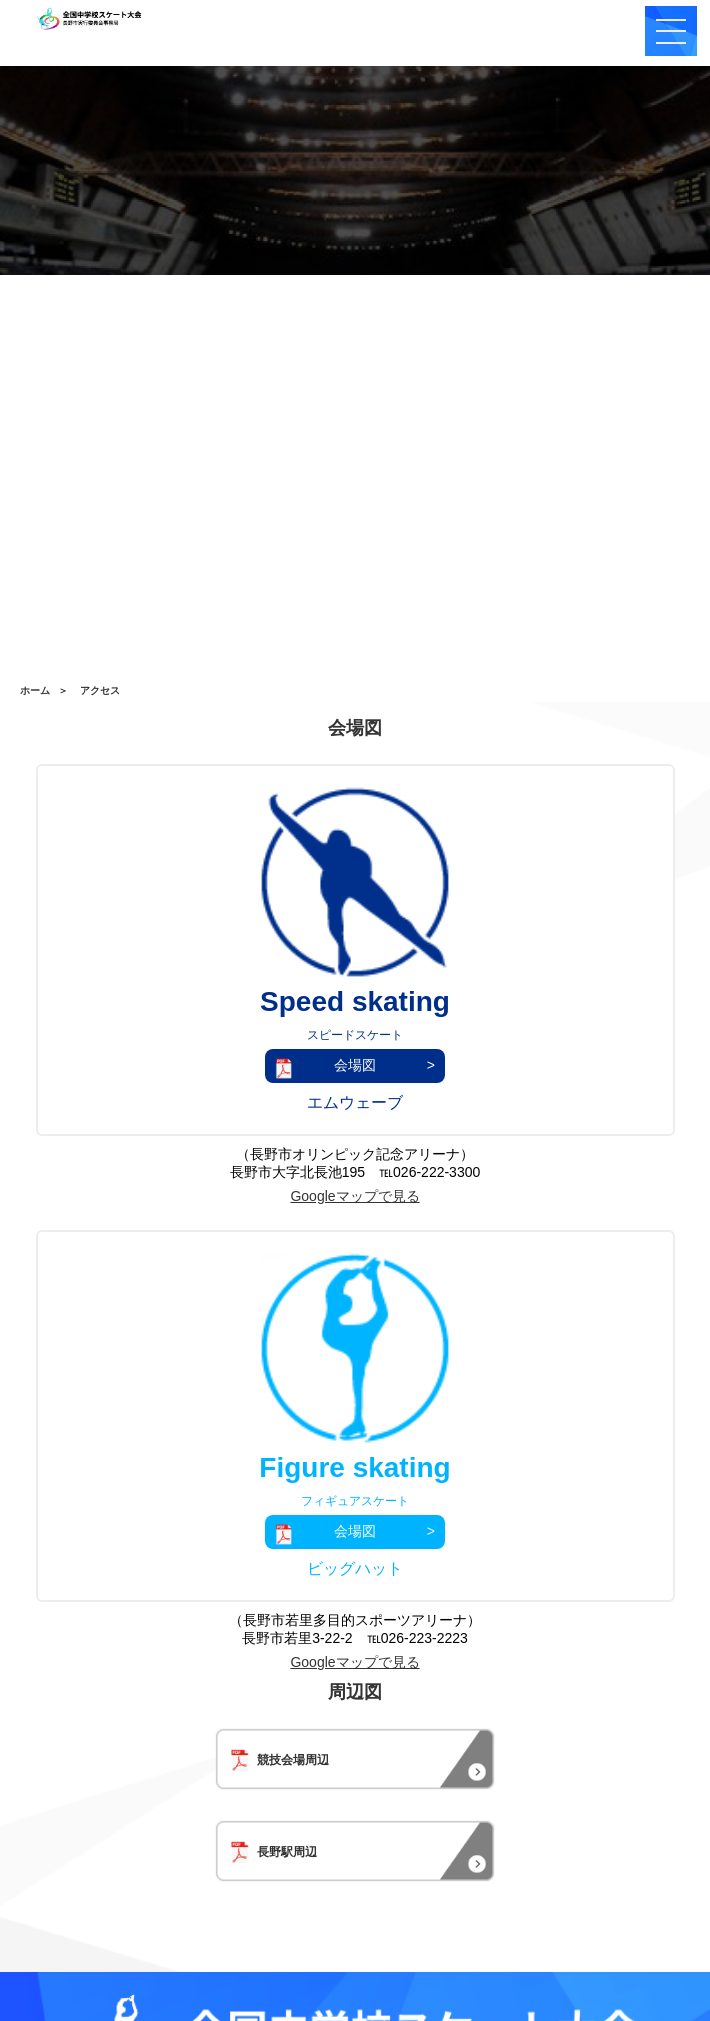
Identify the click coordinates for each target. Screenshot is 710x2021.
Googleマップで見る (354, 1196)
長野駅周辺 (273, 1842)
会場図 (355, 1065)
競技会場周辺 (279, 1750)
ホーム (35, 690)
